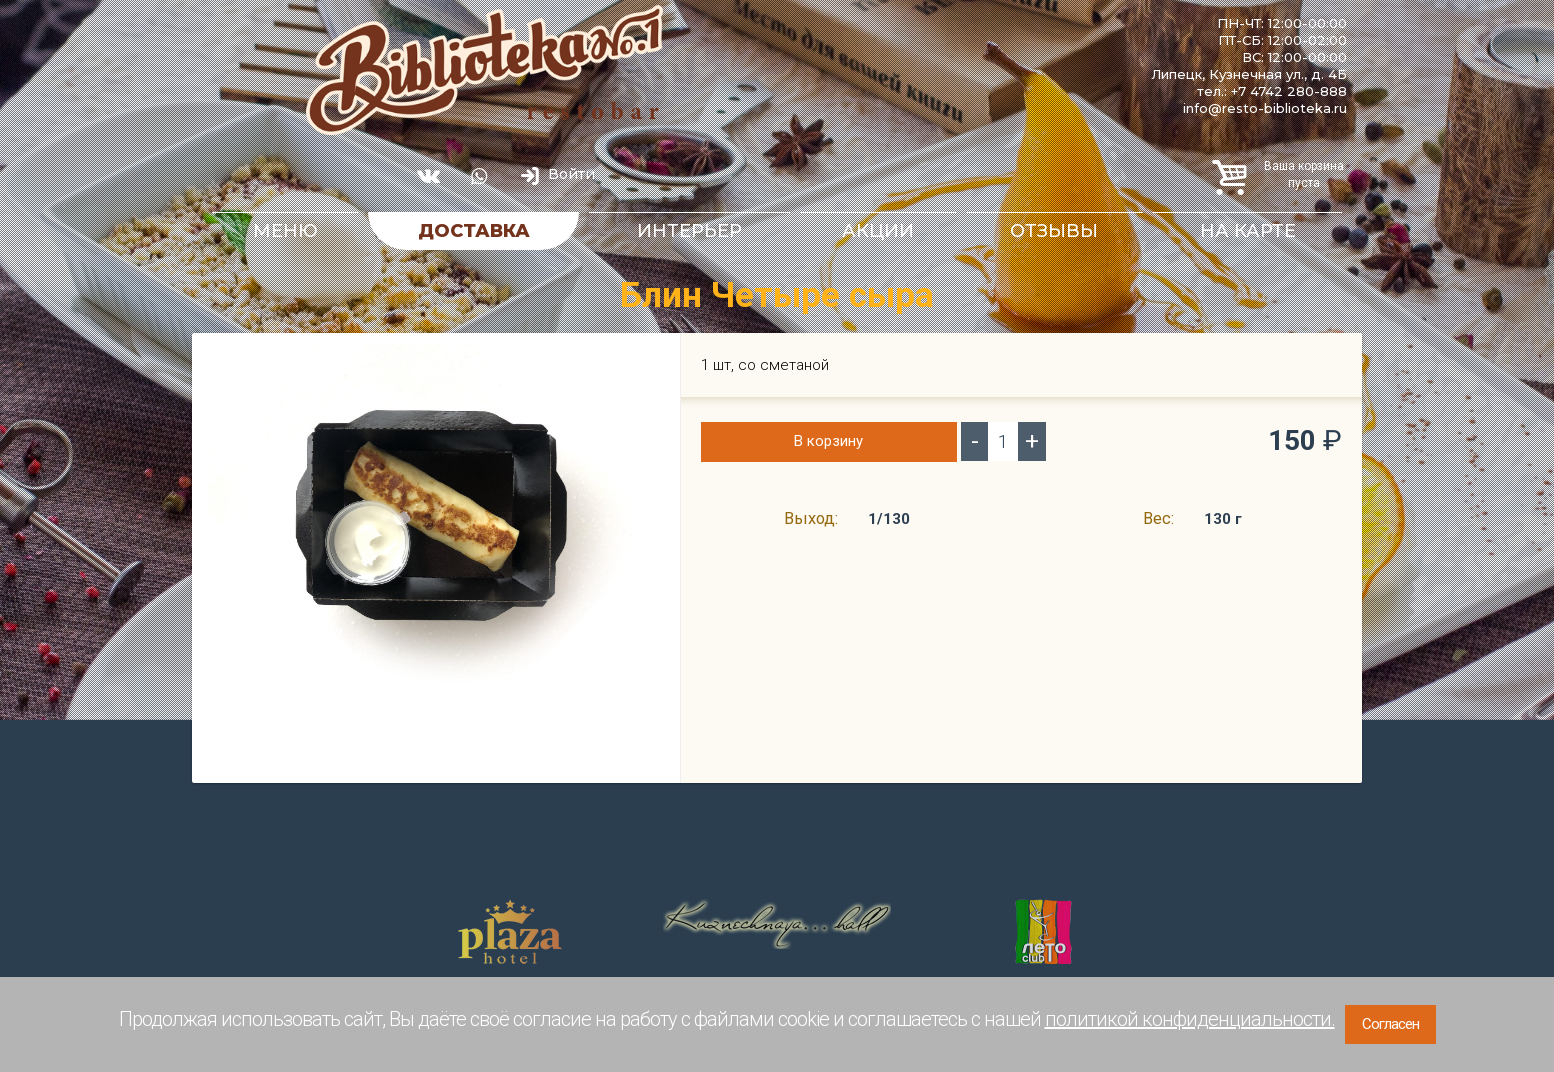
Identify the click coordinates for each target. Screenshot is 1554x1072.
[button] (647, 361)
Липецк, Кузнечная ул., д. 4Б (1249, 74)
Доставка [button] (474, 231)
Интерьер (689, 231)
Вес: (1158, 518)
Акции (878, 231)
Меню (285, 231)
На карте (1248, 231)
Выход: (811, 518)
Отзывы (1054, 231)
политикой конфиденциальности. (1190, 1019)
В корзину (828, 441)
